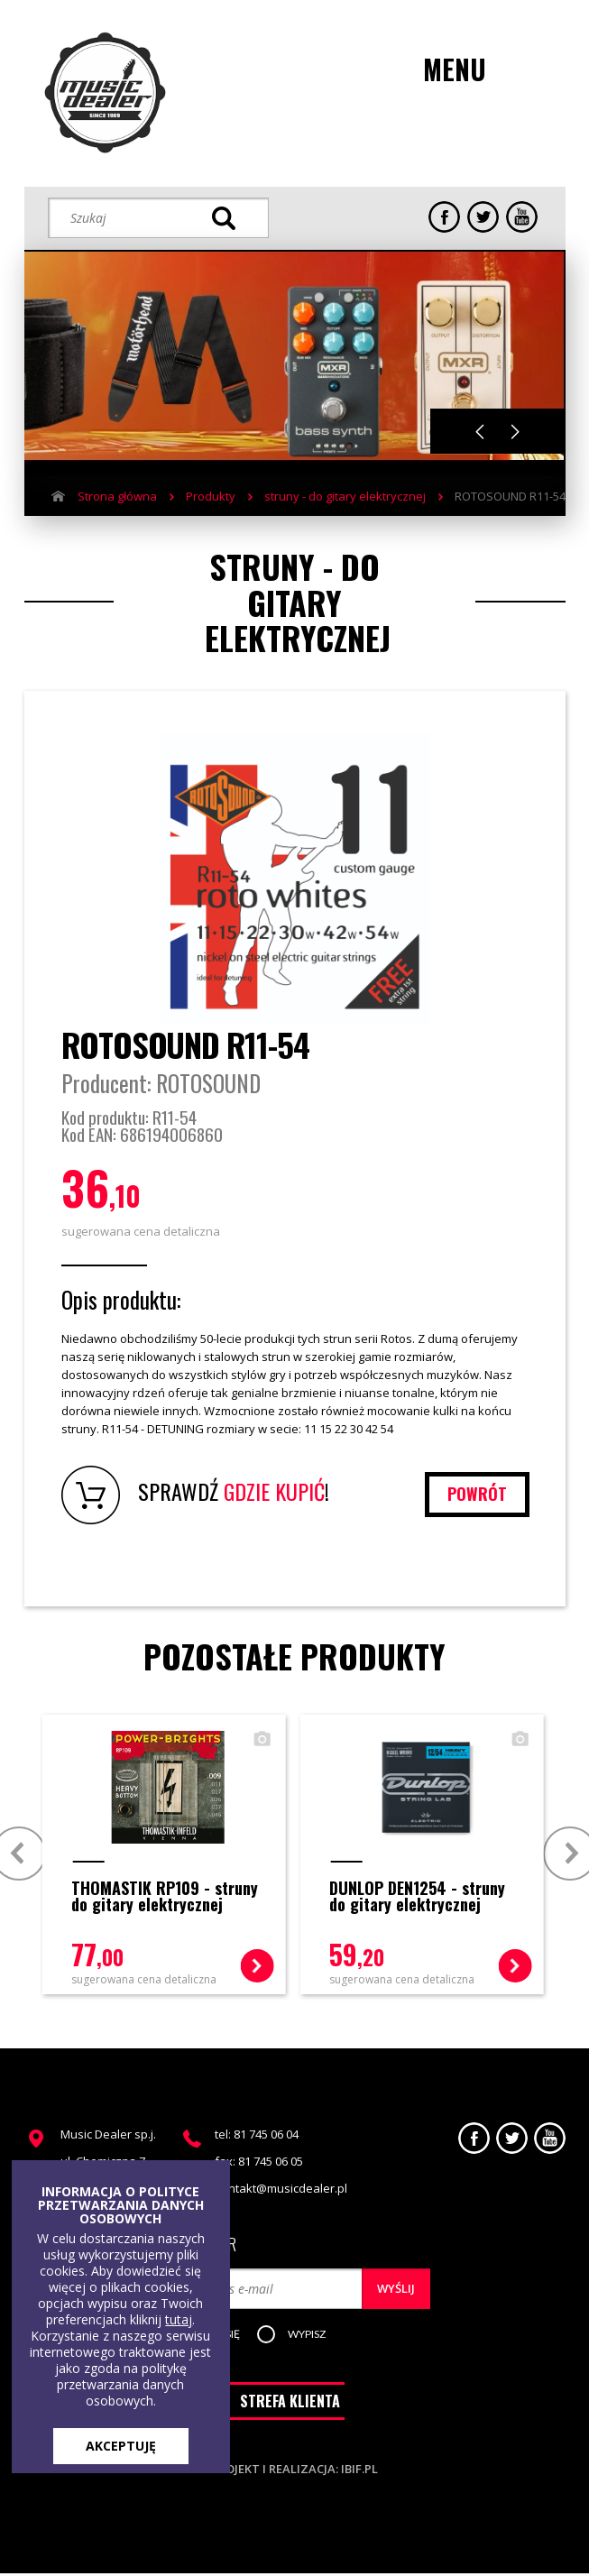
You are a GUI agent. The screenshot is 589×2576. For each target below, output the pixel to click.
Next (515, 431)
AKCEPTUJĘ (121, 2445)
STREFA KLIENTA (290, 2404)
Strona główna (117, 496)
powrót (476, 1493)
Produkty (210, 496)
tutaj (178, 2319)
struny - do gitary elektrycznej (345, 496)
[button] (310, 2335)
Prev (19, 1852)
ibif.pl (359, 2471)
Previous (479, 431)
